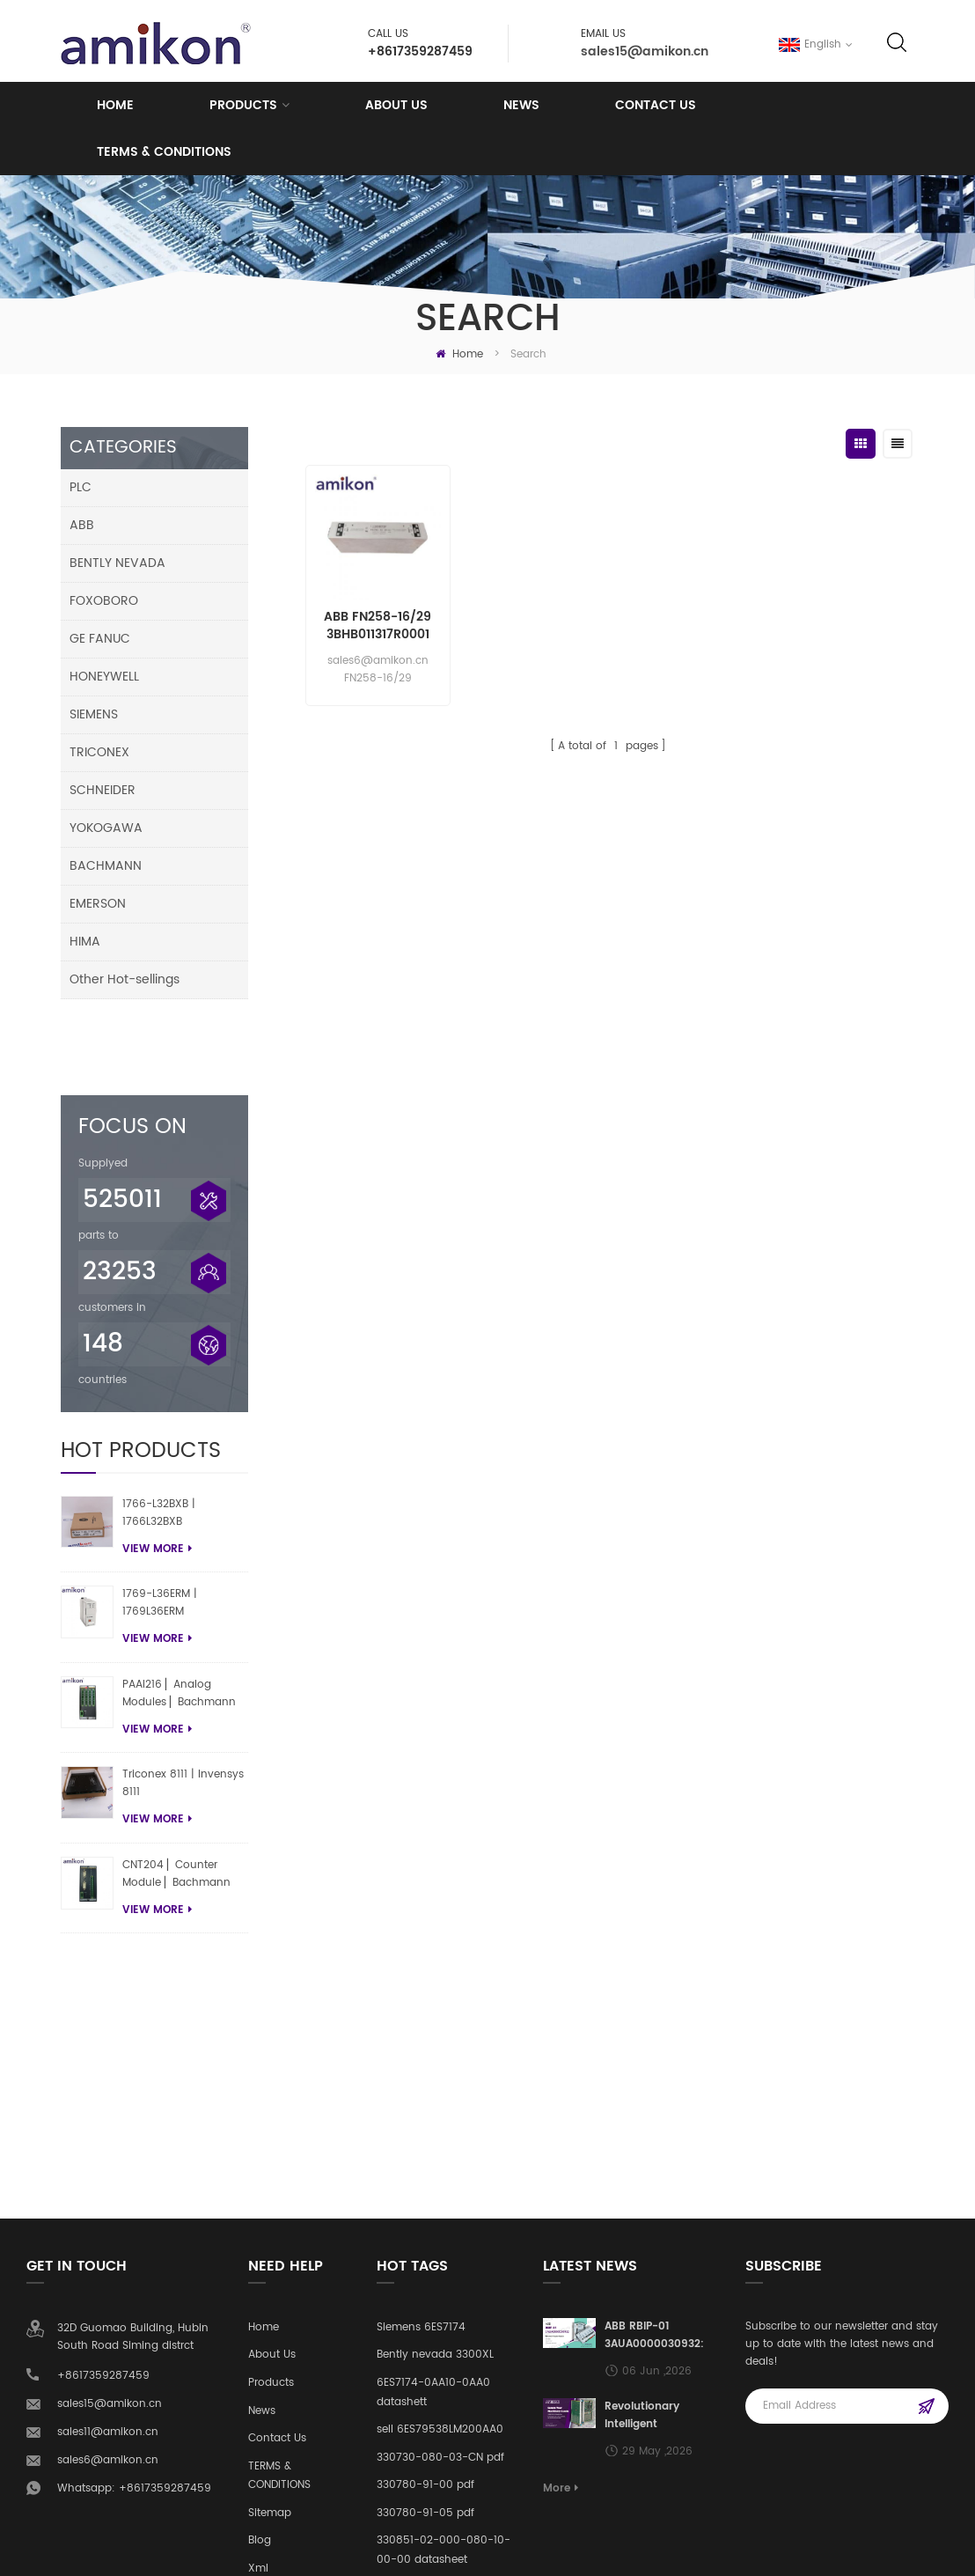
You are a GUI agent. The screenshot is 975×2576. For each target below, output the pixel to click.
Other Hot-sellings (125, 979)
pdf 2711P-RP (409, 2269)
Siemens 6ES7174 (421, 2009)
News (521, 105)
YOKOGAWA (106, 828)
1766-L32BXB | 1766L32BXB (158, 1443)
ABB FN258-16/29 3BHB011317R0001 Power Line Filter (377, 626)
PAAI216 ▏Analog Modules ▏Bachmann (179, 1624)
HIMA (85, 941)
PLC (81, 487)
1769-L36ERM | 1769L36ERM (159, 1533)
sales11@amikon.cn (107, 2114)
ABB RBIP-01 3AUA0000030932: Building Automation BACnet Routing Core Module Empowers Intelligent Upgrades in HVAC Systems (662, 2017)
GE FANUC (100, 639)
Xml (258, 2250)
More (560, 2170)
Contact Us (655, 105)
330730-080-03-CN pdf (440, 2139)
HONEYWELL (104, 676)
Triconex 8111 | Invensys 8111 (183, 1714)
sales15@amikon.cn (644, 51)
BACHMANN (106, 866)
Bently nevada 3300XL (435, 2036)
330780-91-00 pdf (425, 2167)
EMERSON (98, 904)
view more (157, 1479)
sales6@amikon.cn (107, 2142)
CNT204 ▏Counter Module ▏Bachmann (176, 1804)
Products (243, 105)
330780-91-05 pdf (425, 2195)
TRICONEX (99, 752)
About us (396, 105)
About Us (272, 2036)
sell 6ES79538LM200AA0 (440, 2111)
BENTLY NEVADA (117, 563)
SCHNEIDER (103, 790)
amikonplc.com (132, 2552)
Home (115, 105)
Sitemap (269, 2195)
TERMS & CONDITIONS (164, 152)
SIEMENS (94, 714)
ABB (82, 525)
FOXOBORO (104, 601)
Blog (259, 2222)
